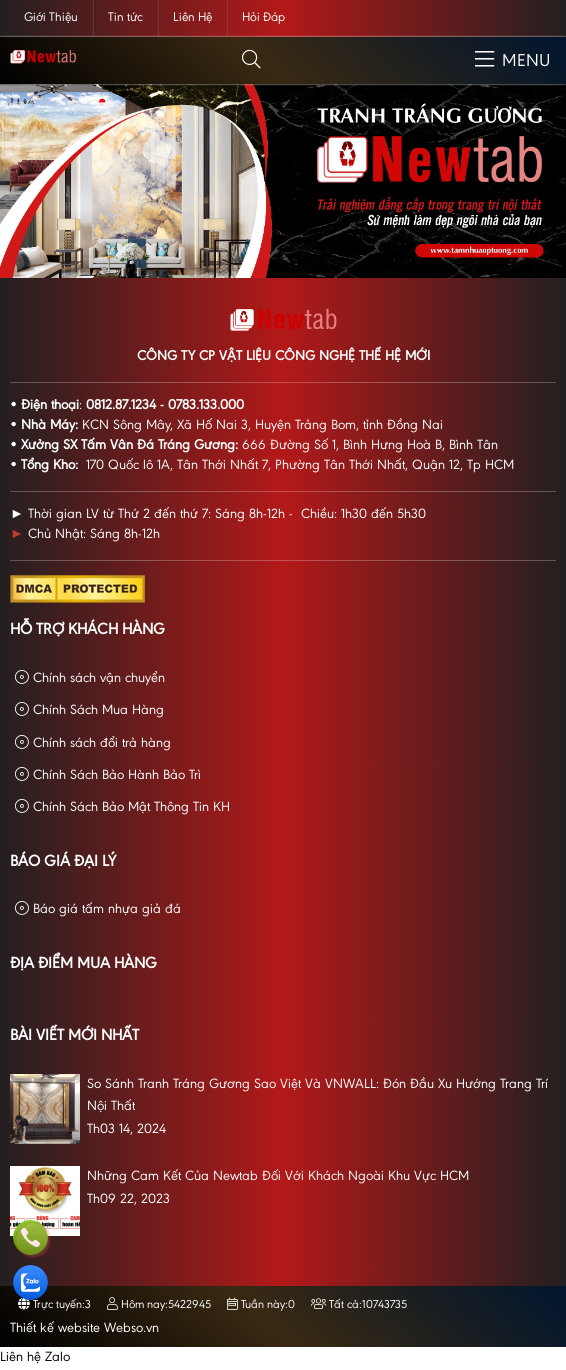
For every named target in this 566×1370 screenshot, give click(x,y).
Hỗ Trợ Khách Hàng (87, 630)
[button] (251, 60)
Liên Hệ (192, 17)
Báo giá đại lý (63, 862)
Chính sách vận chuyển (90, 678)
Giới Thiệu (51, 17)
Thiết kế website (55, 1329)
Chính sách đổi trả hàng (93, 743)
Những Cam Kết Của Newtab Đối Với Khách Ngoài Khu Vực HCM (278, 1177)
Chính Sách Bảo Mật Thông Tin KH (122, 807)
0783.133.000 (206, 406)
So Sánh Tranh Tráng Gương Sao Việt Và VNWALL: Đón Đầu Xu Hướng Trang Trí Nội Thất (317, 1096)
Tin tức (125, 17)
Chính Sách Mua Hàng (89, 710)
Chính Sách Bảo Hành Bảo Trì (108, 775)
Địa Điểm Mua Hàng (83, 964)
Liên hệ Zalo (35, 1358)
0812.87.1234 (121, 406)
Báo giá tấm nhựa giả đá (98, 909)
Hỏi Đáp (263, 17)
